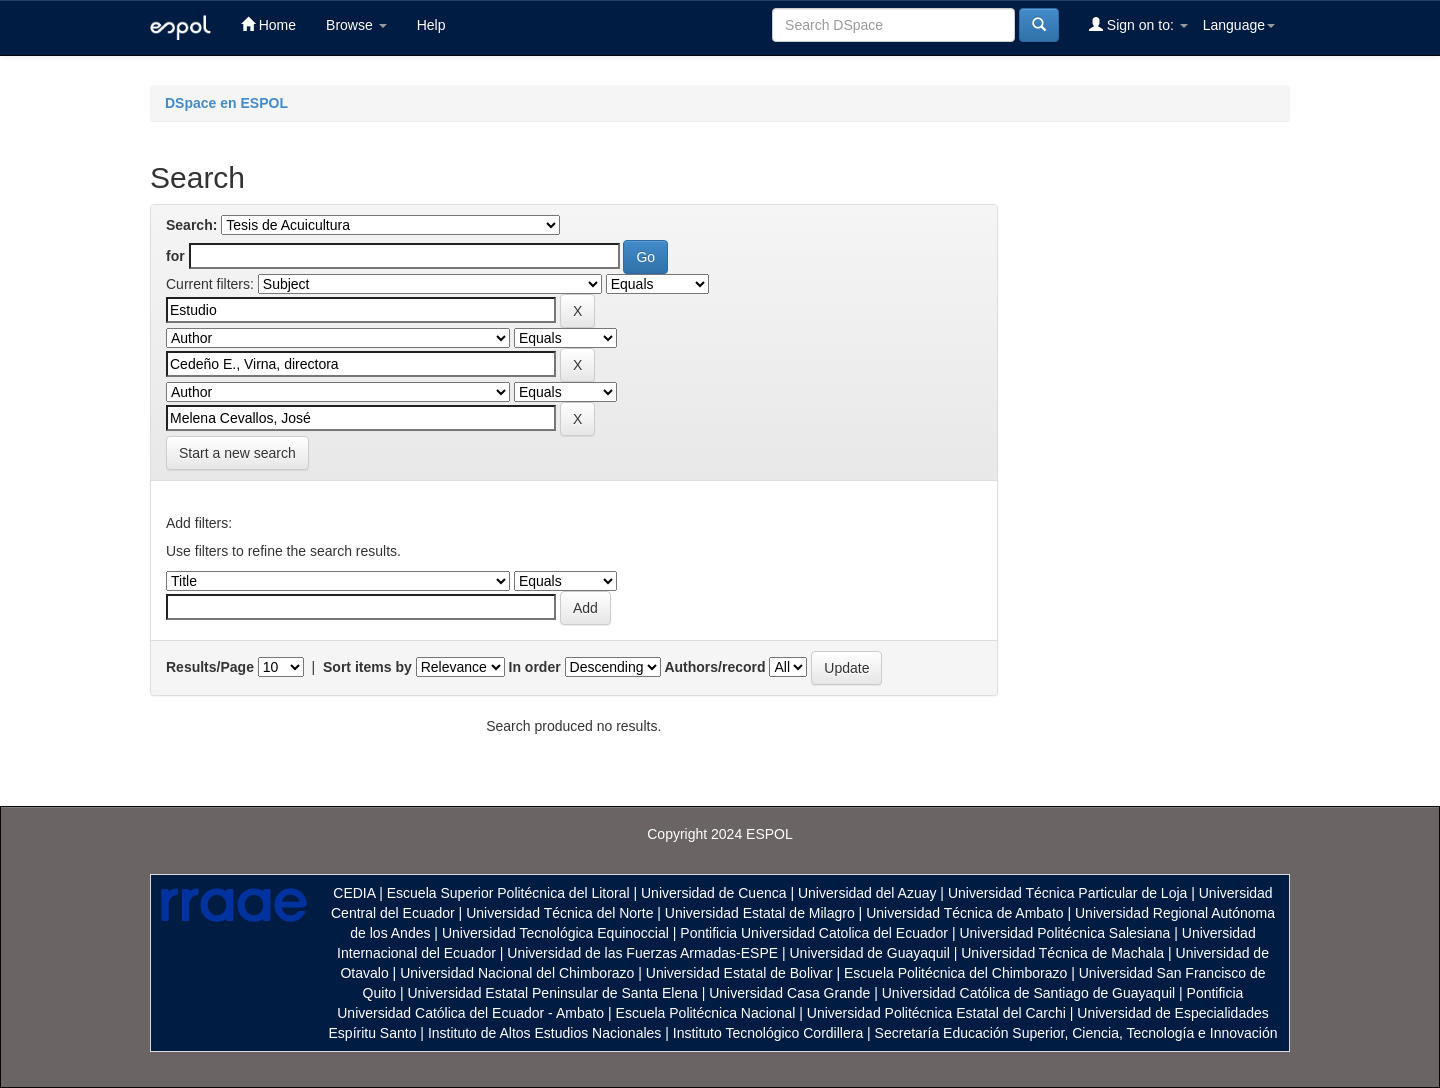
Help (431, 25)
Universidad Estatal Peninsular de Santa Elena (553, 993)
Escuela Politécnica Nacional (706, 1013)
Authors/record (714, 667)
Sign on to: (1138, 24)
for (175, 256)
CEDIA (354, 893)
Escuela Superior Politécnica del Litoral (508, 893)
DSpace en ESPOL (226, 103)
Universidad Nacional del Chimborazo (517, 973)
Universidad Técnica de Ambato (964, 913)
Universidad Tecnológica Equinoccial (555, 933)
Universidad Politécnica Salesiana (1064, 933)
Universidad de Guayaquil (870, 953)
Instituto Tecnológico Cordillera (768, 1033)
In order (535, 667)
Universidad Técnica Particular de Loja (1067, 893)
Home (268, 24)
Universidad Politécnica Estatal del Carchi (936, 1013)
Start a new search (237, 453)
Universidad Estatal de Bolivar (739, 973)
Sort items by (367, 667)
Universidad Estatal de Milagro (760, 913)
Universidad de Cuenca (714, 893)
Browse (356, 25)
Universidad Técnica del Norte (559, 913)
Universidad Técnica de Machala (1062, 953)
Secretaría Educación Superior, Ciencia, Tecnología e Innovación (1076, 1033)
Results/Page (210, 667)
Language (1239, 25)
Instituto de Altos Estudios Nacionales (544, 1033)
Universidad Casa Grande (791, 993)
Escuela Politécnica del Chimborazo (955, 973)
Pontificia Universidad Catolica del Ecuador (814, 933)
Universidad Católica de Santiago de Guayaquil (1028, 993)
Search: (191, 225)
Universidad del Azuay (867, 893)
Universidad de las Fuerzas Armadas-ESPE (642, 953)
